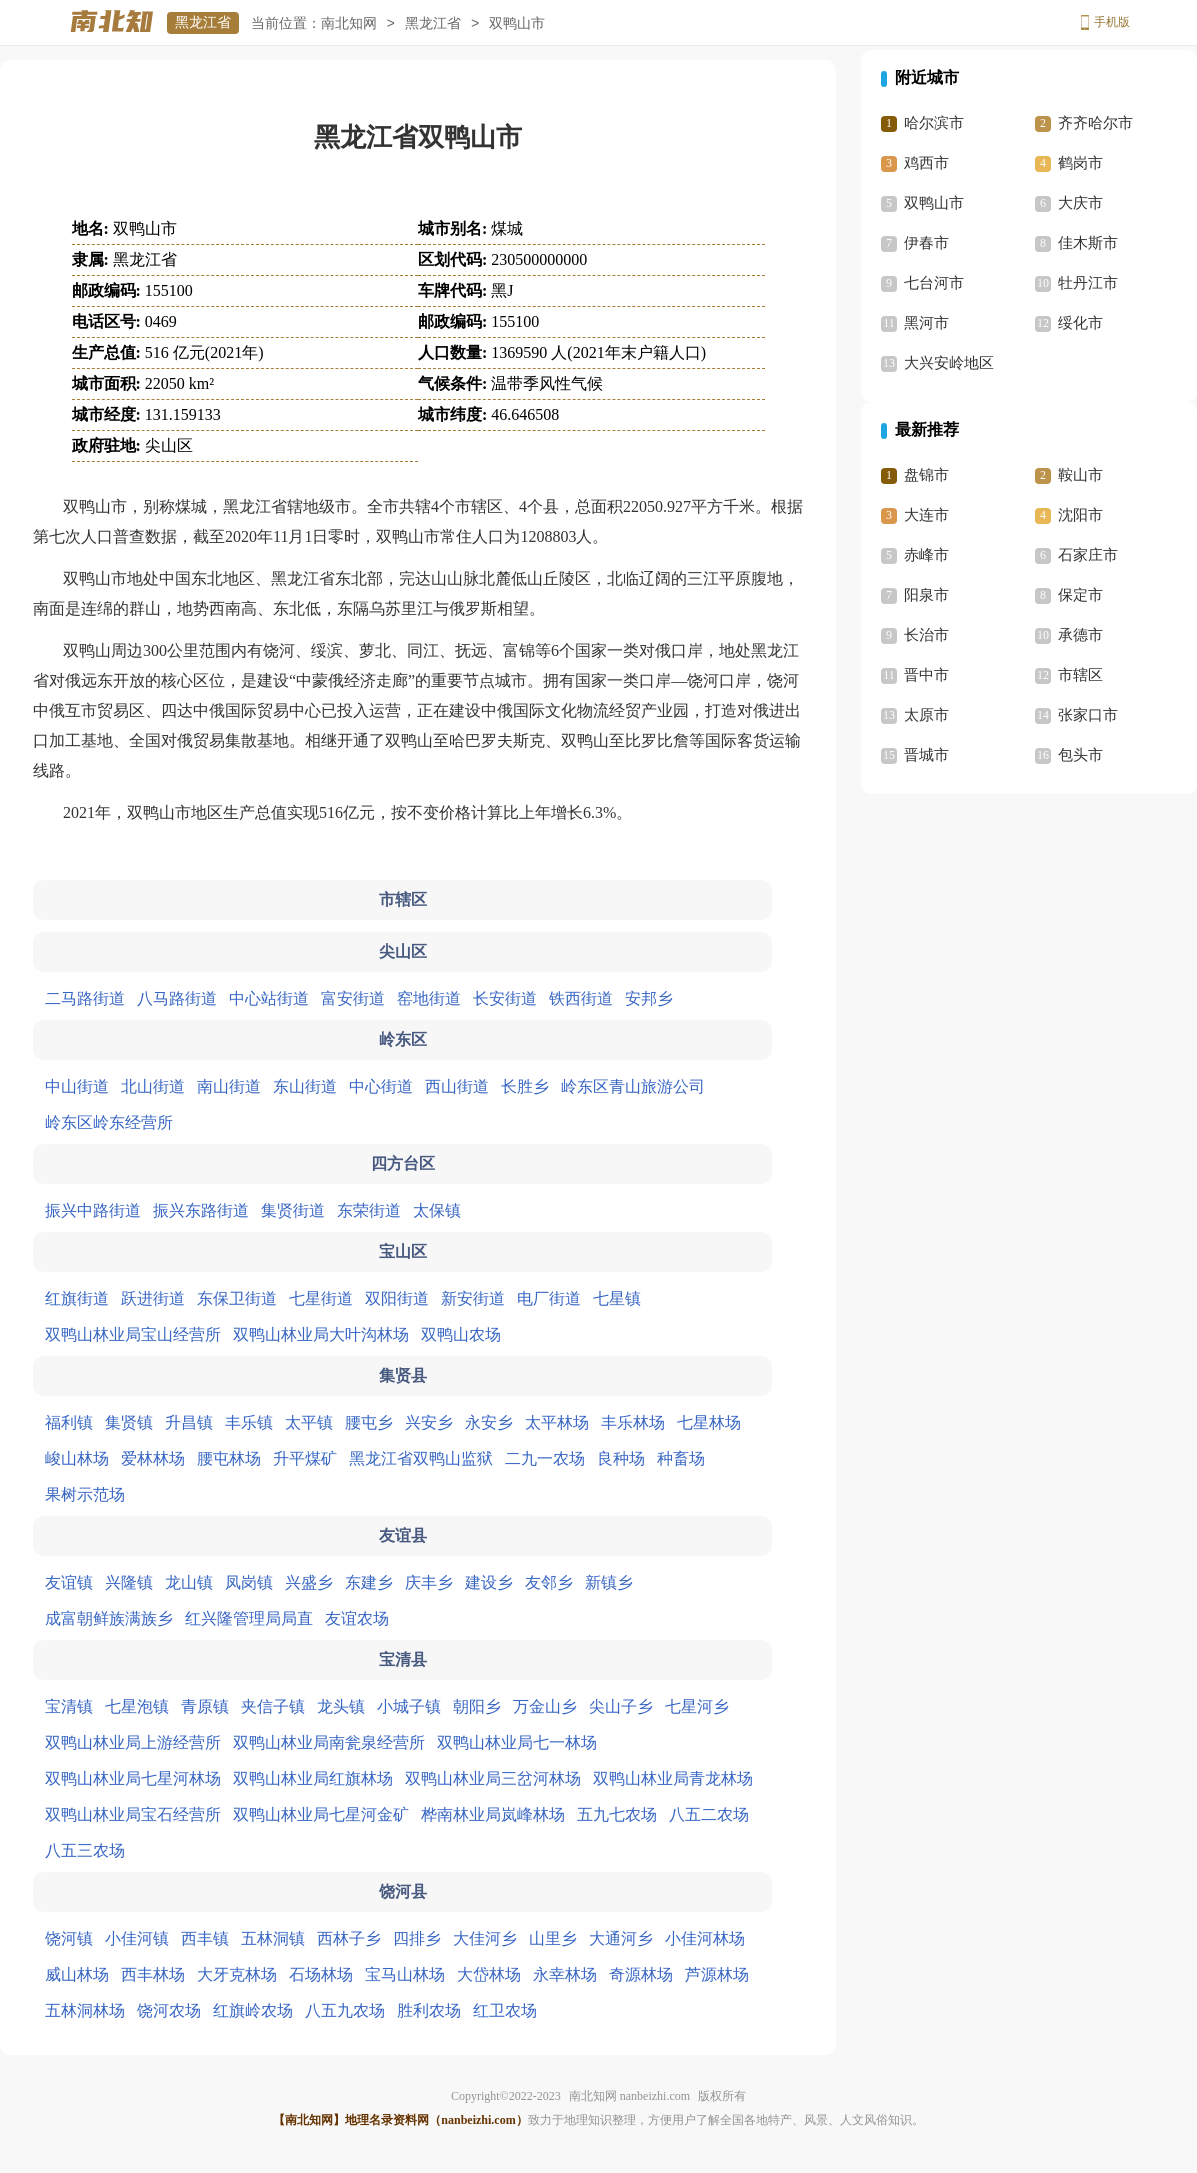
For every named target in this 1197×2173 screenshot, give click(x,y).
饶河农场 (169, 2010)
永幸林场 (565, 1974)
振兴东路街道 (201, 1210)
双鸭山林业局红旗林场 (313, 1778)
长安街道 (505, 998)
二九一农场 (545, 1458)
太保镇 (437, 1210)
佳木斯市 (1088, 243)
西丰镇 (205, 1938)
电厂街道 (549, 1298)
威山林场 (77, 1974)
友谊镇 (69, 1582)
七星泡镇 (137, 1706)
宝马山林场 (405, 1974)
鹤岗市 (1080, 163)
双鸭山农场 (461, 1334)
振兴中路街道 (93, 1210)
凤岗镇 (249, 1582)
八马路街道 (177, 998)
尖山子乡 (621, 1706)
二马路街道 (85, 998)
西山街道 (457, 1086)
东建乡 (369, 1582)
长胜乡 (525, 1086)
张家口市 (1088, 715)
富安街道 (353, 998)
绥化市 (1080, 323)
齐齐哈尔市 (1095, 123)
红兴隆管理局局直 (249, 1618)
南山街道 (229, 1086)
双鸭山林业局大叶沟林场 (321, 1334)
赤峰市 (926, 555)
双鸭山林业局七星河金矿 (321, 1814)
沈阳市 (1080, 515)
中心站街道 (269, 998)
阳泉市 (926, 595)
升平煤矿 (305, 1458)
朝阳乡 (477, 1706)
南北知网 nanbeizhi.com (629, 2096)
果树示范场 (85, 1494)
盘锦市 (926, 475)
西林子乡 (349, 1938)
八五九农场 (345, 2010)
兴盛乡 (309, 1582)
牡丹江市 (1088, 283)
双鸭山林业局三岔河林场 (493, 1778)
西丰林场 (153, 1974)
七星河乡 (697, 1706)
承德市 (1080, 635)
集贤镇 (129, 1422)
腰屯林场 (229, 1458)
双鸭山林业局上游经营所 (133, 1742)
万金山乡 (545, 1706)
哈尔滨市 (934, 123)
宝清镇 (69, 1706)
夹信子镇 (273, 1706)
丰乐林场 (633, 1422)
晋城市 (926, 755)
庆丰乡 (429, 1582)
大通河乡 (621, 1938)
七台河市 (934, 283)
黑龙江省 (203, 22)
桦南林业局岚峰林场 (493, 1814)
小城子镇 (409, 1706)
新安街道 (473, 1298)
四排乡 (417, 1938)
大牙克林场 (237, 1974)
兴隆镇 (129, 1582)
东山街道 (305, 1086)
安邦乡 (649, 998)
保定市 (1080, 595)
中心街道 (381, 1086)
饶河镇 (69, 1938)
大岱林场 (489, 1974)
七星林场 (709, 1422)
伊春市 (926, 243)
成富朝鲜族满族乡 (109, 1618)
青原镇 (205, 1706)
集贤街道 (293, 1210)
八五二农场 (709, 1814)
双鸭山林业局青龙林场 (673, 1778)
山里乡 (553, 1938)
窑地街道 (429, 998)
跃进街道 (153, 1298)
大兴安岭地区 (949, 363)
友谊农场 (357, 1618)
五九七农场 (617, 1814)
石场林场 (321, 1974)
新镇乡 (609, 1582)
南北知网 (349, 23)
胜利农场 (429, 2010)
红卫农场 (505, 2010)
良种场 (621, 1458)
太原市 (926, 715)
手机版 (1112, 22)
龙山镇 (189, 1582)
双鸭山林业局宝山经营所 (133, 1334)
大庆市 (1080, 203)
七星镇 (617, 1298)
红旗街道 (77, 1298)
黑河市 (926, 323)
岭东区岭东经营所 (109, 1122)
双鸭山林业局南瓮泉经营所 (329, 1742)
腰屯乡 (369, 1422)
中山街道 (77, 1086)
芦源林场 (717, 1974)
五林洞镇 (273, 1938)
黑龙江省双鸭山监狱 (421, 1458)
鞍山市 (1080, 475)
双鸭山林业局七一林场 (517, 1742)
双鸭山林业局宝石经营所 (133, 1814)
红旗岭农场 (253, 2010)
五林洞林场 (85, 2010)
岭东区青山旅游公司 (633, 1086)
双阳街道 (397, 1298)
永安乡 (489, 1422)
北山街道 (153, 1086)
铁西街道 (581, 998)
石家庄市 (1088, 555)
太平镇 (309, 1422)
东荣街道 (369, 1210)
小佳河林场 (705, 1938)
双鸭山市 (934, 203)
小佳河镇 (137, 1938)
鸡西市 (926, 163)
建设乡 (489, 1582)
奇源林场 (641, 1974)
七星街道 (321, 1298)
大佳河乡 (485, 1938)
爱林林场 (153, 1458)
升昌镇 (189, 1422)
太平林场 (557, 1422)
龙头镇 (341, 1706)
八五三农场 (85, 1850)
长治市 (926, 635)
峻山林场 (77, 1458)
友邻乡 (549, 1582)
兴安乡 (429, 1422)
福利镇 (69, 1422)
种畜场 (681, 1458)
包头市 (1080, 755)
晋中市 (926, 675)
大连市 (926, 515)
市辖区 (1080, 675)
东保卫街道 (237, 1298)
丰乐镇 (249, 1422)
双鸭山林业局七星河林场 (133, 1778)
